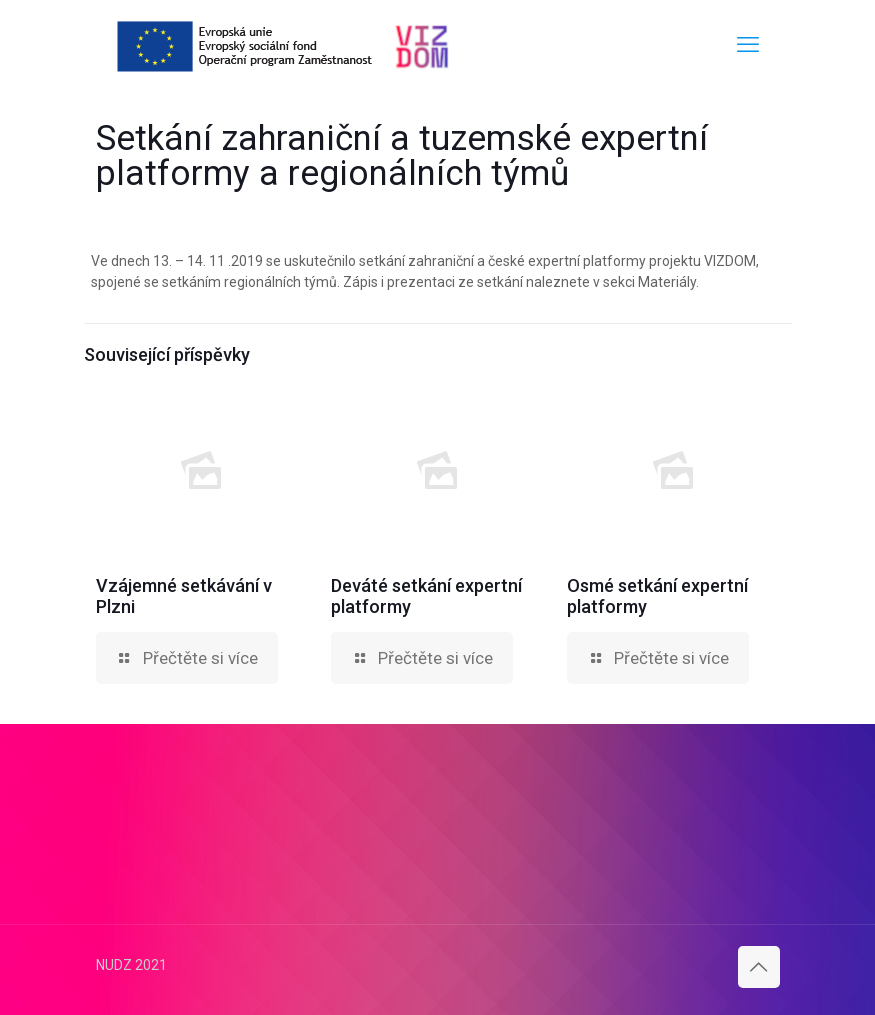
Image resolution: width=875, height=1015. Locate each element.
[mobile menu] (748, 45)
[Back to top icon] (759, 967)
